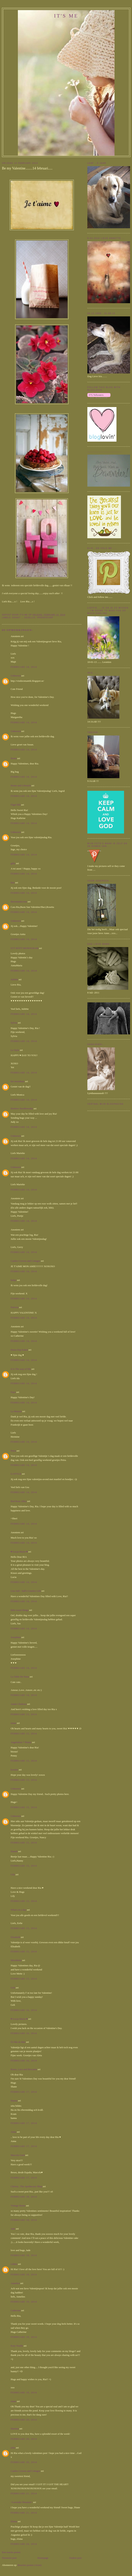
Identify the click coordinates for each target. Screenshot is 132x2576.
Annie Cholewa (18, 1704)
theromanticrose (19, 901)
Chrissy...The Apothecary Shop (26, 2186)
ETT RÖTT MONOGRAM (24, 948)
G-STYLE (16, 1473)
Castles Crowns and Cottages (25, 1260)
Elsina (14, 2521)
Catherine (16, 2310)
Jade (13, 2228)
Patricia (14, 1307)
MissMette (16, 1960)
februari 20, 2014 (24, 2419)
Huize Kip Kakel (19, 1349)
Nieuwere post (9, 2557)
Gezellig (30, 617)
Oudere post (75, 2557)
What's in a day (18, 1909)
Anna (13, 2131)
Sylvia (14, 1022)
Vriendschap (45, 617)
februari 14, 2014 (24, 666)
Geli (13, 1987)
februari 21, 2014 (24, 2493)
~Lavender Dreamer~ (21, 2502)
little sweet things (20, 1610)
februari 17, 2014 (24, 2091)
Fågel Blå (15, 804)
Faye (13, 1392)
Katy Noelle (17, 2345)
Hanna (14, 2100)
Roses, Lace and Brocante (24, 2069)
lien (13, 882)
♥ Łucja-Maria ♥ (19, 1551)
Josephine (16, 1637)
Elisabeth (15, 1937)
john (13, 2447)
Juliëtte (14, 979)
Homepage (42, 2557)
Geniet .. (17, 617)
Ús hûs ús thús (18, 2041)
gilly (13, 863)
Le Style (15, 1050)
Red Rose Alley (19, 1501)
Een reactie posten (11, 2552)
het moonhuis (17, 1081)
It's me (66, 16)
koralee (14, 1769)
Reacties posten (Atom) (30, 2565)
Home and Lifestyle (21, 785)
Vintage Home (18, 2205)
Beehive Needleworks (22, 1108)
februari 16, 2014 (24, 2010)
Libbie (14, 2264)
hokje (13, 1280)
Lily (13, 1874)
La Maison (16, 1411)
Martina (15, 2428)
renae (14, 1723)
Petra (13, 1450)
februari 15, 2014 (24, 1714)
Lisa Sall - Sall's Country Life (26, 1590)
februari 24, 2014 (24, 2543)
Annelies (15, 2283)
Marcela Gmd (18, 2155)
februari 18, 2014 (24, 2196)
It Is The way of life (21, 1368)
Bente (13, 758)
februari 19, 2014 (24, 2301)
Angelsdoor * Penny (21, 1742)
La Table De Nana (20, 1676)
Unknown (16, 675)
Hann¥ (14, 1851)
